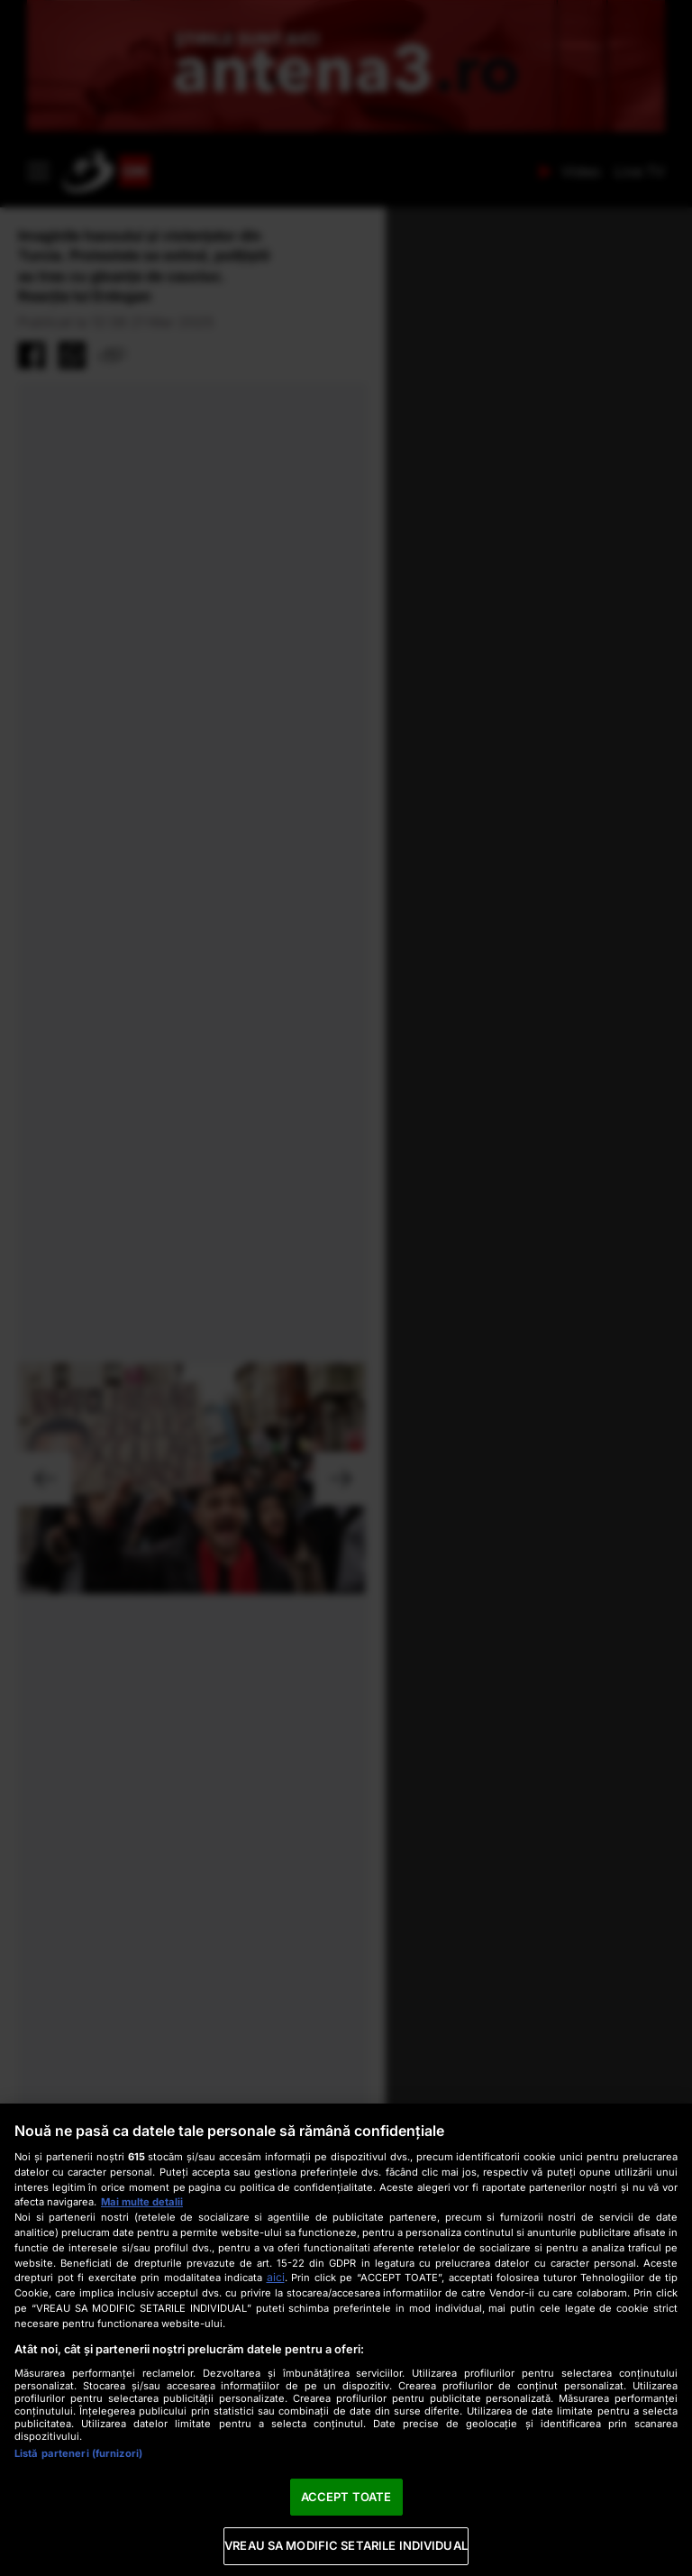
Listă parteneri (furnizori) (78, 2453)
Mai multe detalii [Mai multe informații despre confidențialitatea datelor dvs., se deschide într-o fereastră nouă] (142, 2202)
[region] (346, 2340)
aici (276, 2277)
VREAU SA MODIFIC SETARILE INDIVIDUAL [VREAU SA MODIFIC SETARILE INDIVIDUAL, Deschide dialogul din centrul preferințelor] (346, 2545)
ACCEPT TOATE (346, 2496)
